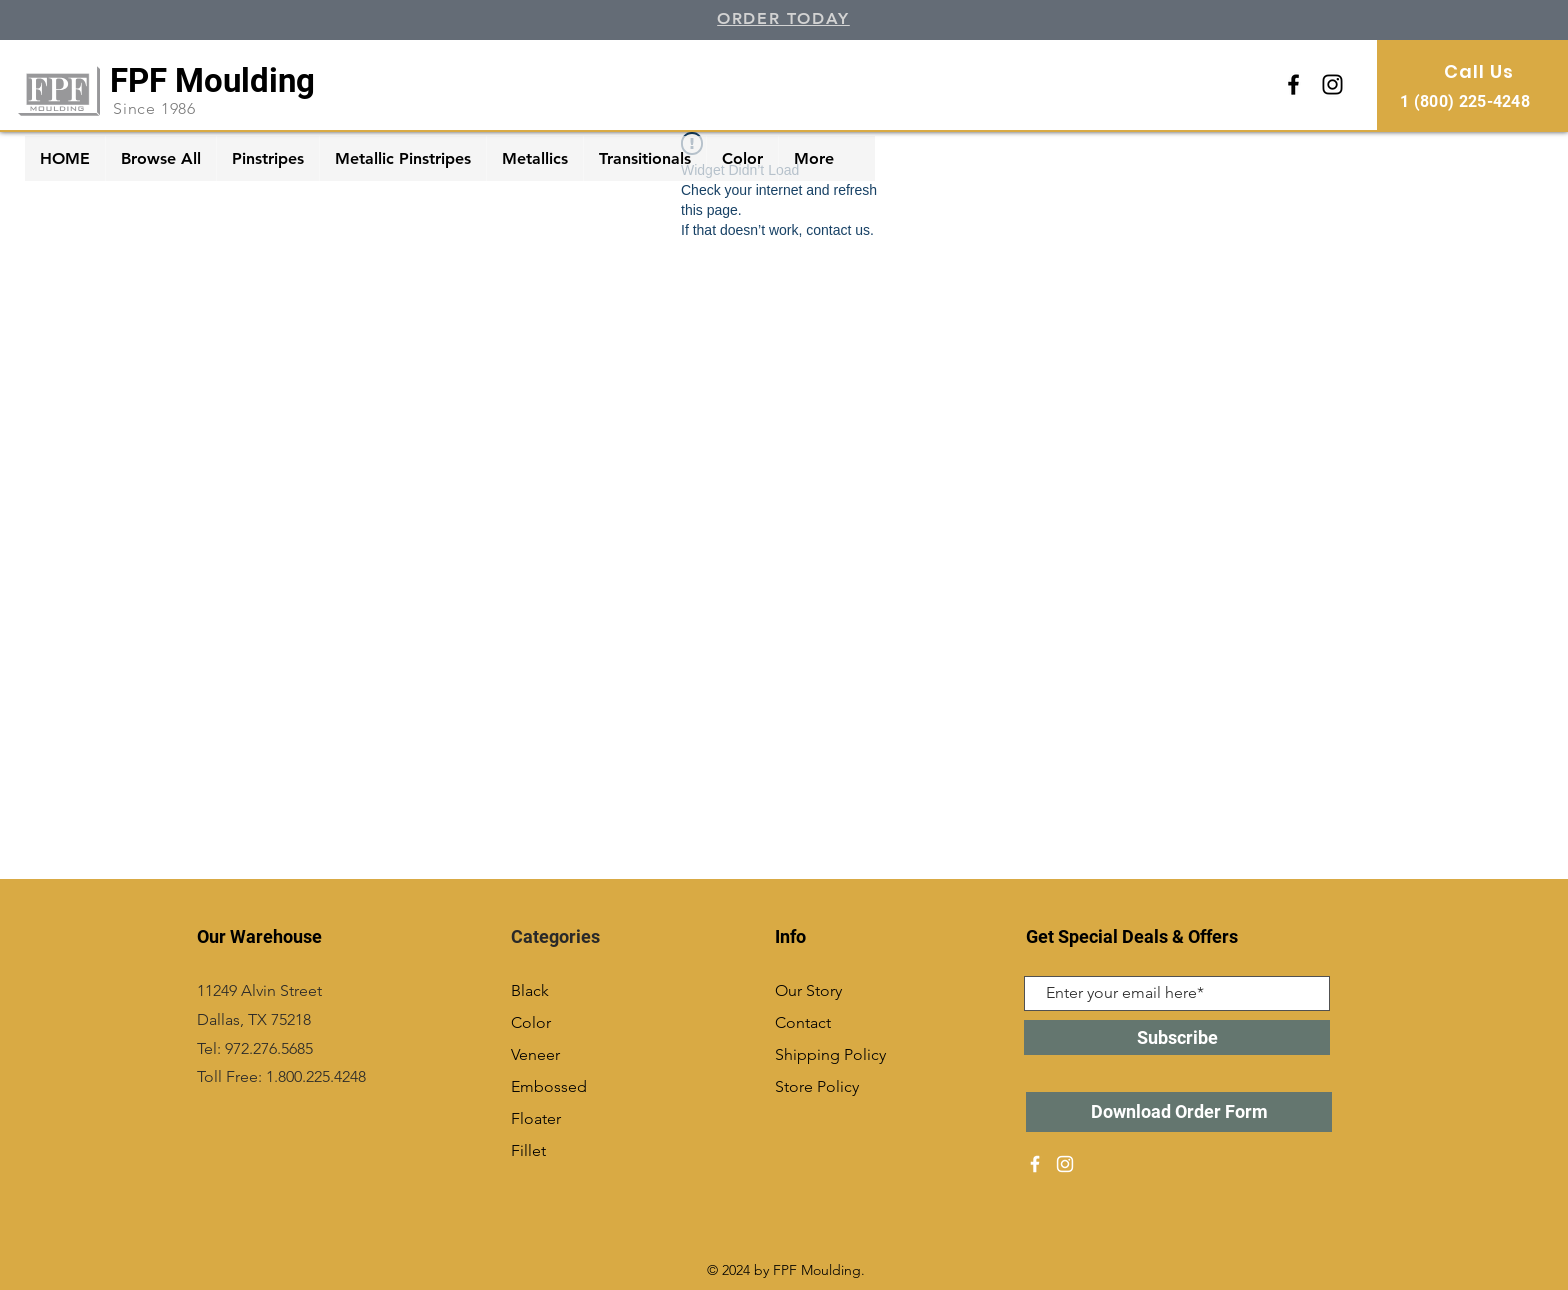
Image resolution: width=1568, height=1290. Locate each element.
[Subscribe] (1177, 1037)
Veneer (535, 1054)
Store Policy (817, 1086)
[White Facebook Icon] (1035, 1164)
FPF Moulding (212, 80)
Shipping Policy (830, 1054)
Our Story (808, 990)
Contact (803, 1022)
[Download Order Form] (1179, 1112)
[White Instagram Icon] (1065, 1164)
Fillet (528, 1150)
